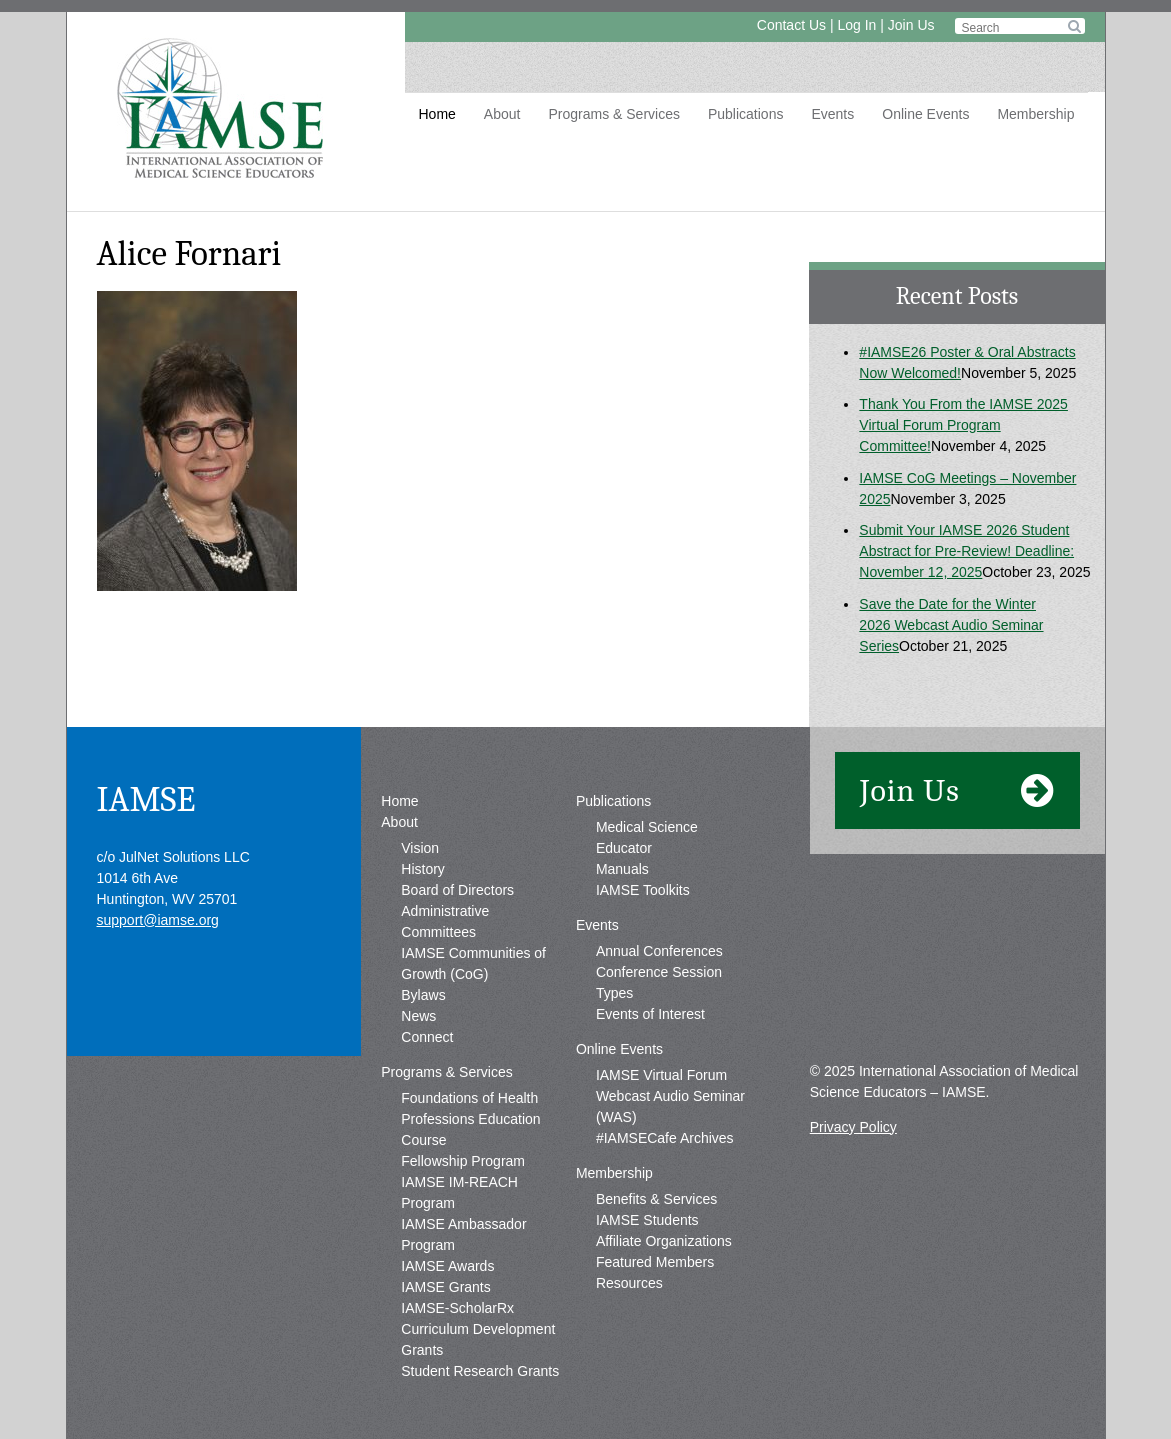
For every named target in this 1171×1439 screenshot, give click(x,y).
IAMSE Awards (447, 1266)
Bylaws (423, 995)
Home (437, 114)
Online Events (925, 114)
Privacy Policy (853, 1127)
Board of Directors (457, 890)
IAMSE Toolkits (643, 890)
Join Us (911, 25)
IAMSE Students (647, 1220)
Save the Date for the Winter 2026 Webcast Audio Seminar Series (951, 625)
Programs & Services (613, 114)
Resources (629, 1283)
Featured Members (655, 1262)
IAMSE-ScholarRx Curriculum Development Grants (478, 1329)
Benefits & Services (656, 1199)
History (423, 869)
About (502, 114)
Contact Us (791, 25)
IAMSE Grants (445, 1287)
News (418, 1016)
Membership (1035, 114)
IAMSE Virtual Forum (661, 1075)
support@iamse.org (158, 920)
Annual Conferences (659, 951)
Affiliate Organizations (664, 1241)
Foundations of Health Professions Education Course (470, 1119)
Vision (420, 848)
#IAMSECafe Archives (665, 1138)
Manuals (622, 869)
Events (832, 114)
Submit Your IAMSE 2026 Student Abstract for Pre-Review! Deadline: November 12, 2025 (966, 551)
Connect (427, 1037)
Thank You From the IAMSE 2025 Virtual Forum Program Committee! (963, 425)
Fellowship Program (463, 1161)
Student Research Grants (480, 1371)
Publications (746, 114)
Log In (856, 25)
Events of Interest (650, 1014)
